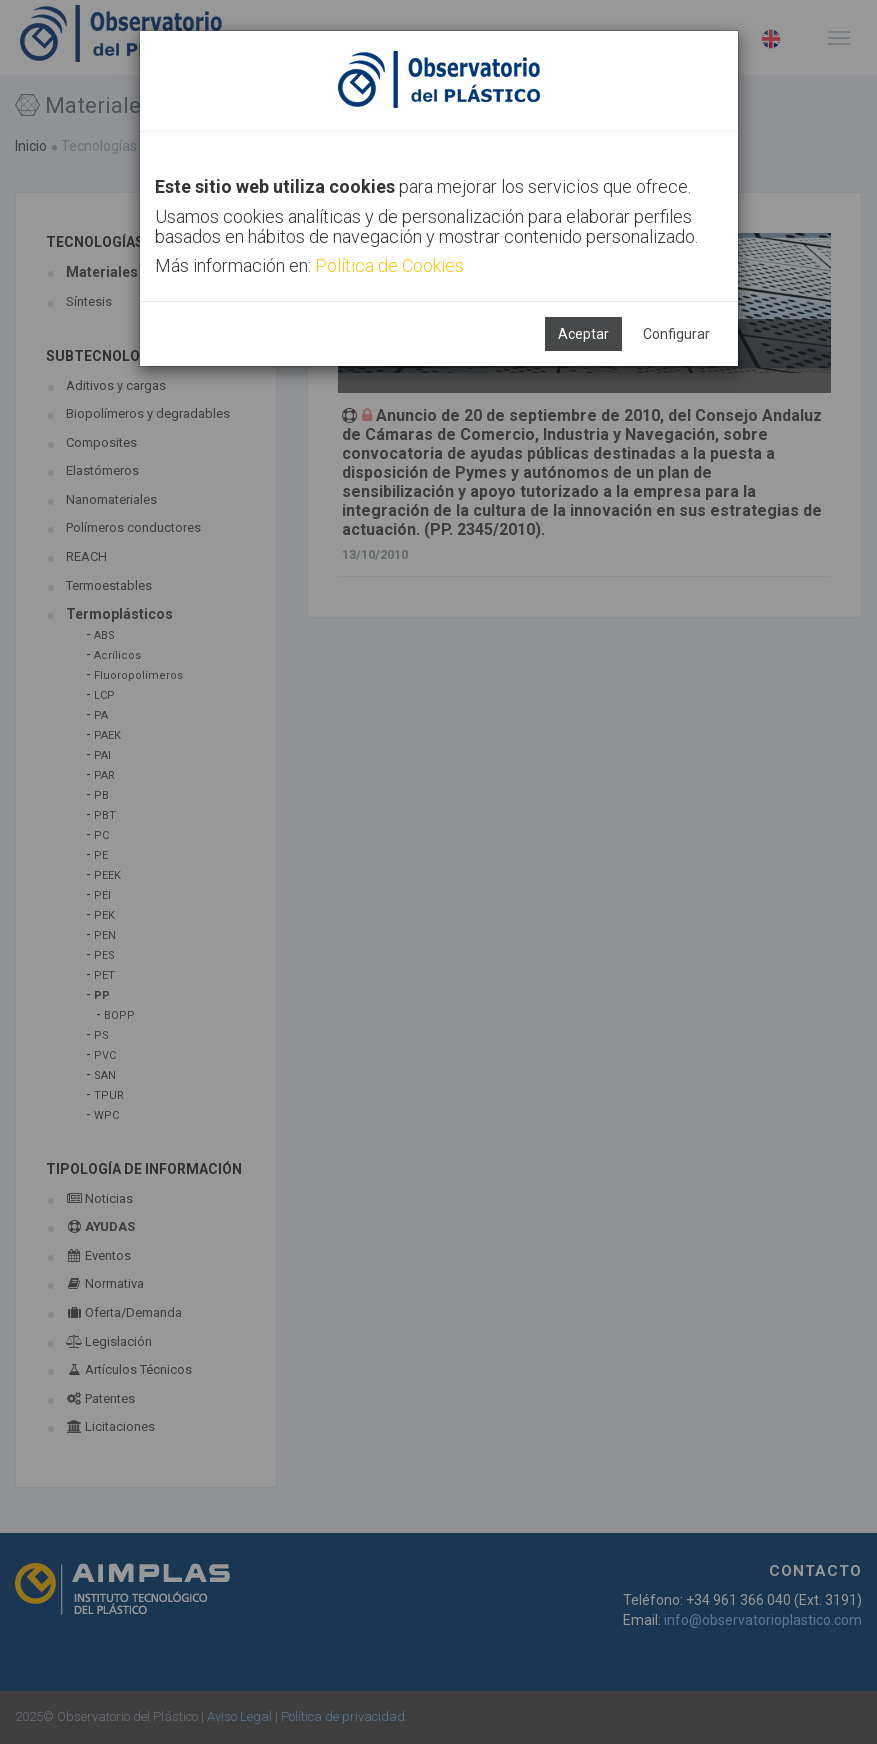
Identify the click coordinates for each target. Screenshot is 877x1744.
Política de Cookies (389, 265)
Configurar (676, 334)
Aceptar (583, 334)
